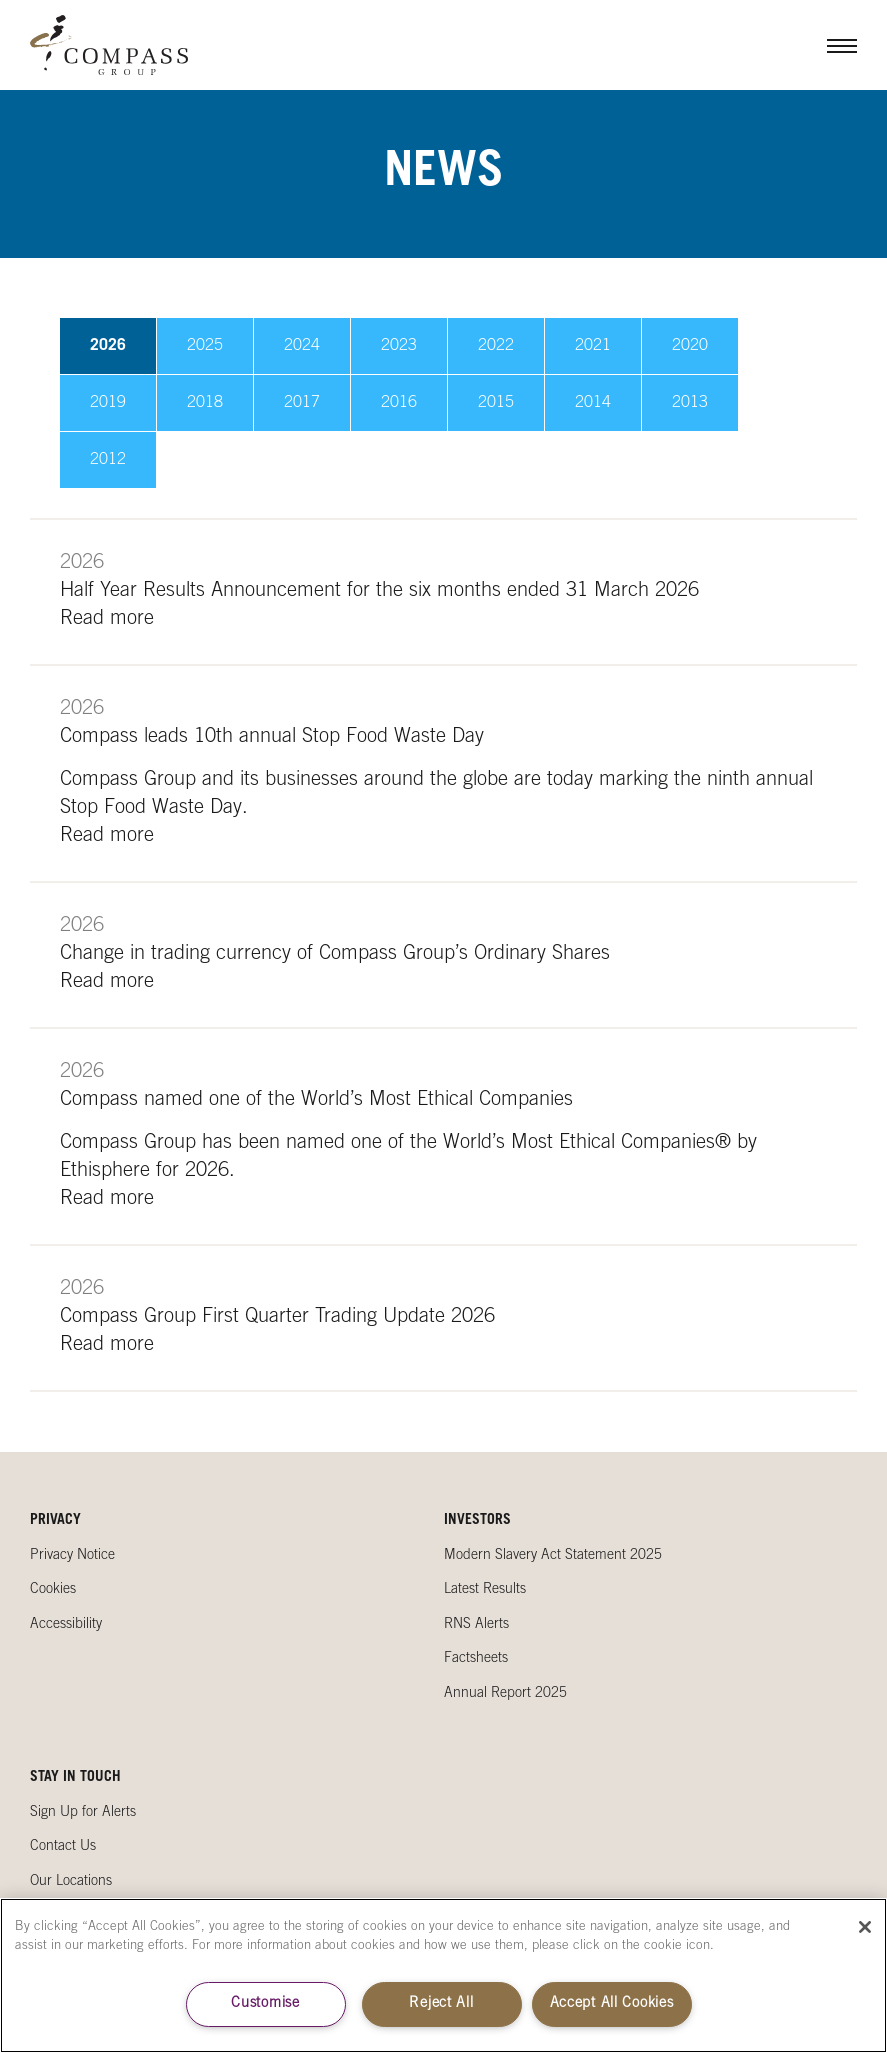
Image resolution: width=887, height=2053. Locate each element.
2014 (593, 403)
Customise (265, 2004)
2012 (108, 460)
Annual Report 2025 (505, 1694)
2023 (399, 346)
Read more (107, 620)
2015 (496, 403)
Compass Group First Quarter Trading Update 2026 (277, 1318)
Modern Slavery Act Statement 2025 (553, 1556)
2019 (108, 403)
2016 (399, 403)
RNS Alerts (476, 1625)
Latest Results (485, 1590)
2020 (690, 346)
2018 (205, 403)
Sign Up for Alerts (83, 1813)
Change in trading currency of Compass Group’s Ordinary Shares (335, 955)
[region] (443, 1975)
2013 (690, 403)
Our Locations (71, 1882)
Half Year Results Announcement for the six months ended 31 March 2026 (379, 592)
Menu (827, 45)
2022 (496, 346)
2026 (108, 346)
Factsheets (476, 1659)
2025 (205, 346)
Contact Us (63, 1847)
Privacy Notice (72, 1556)
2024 (302, 346)
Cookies (53, 1590)
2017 (302, 403)
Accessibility (66, 1625)
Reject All (441, 2004)
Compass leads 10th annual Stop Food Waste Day (272, 738)
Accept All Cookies (612, 2004)
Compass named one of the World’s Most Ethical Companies (316, 1101)
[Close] (865, 1927)
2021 (593, 346)
